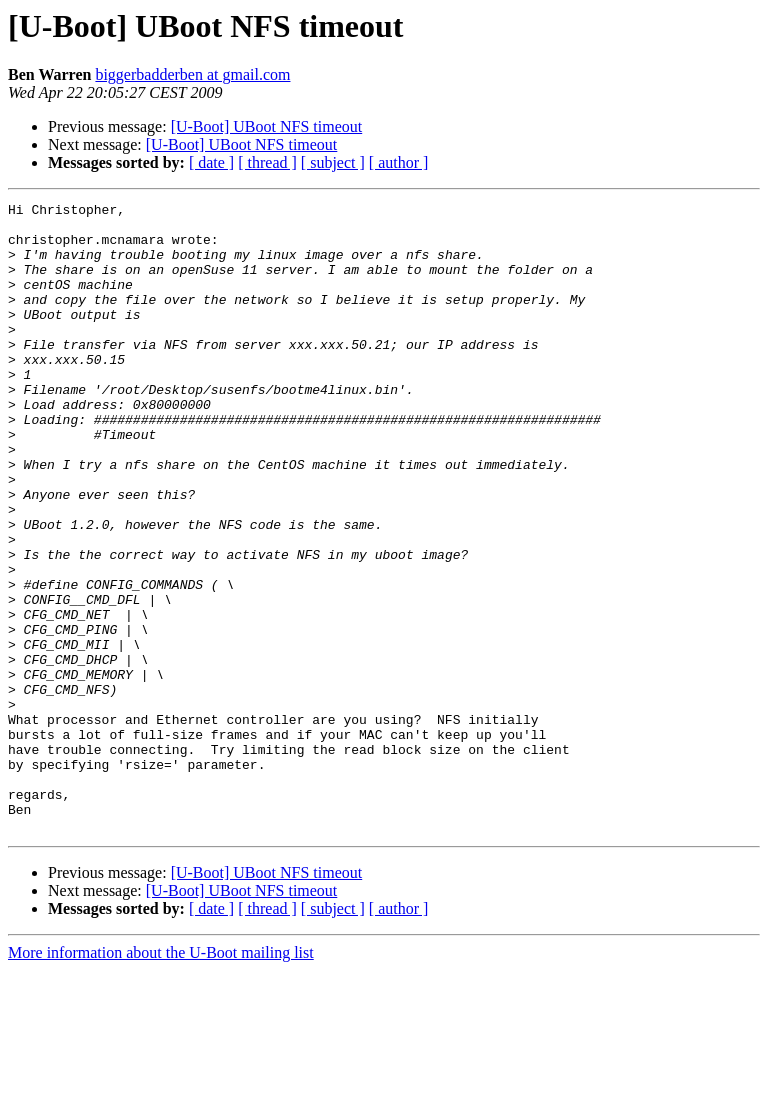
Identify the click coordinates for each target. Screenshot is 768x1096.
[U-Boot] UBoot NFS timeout (267, 126)
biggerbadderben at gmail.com (192, 74)
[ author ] (399, 162)
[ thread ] (267, 162)
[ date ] (211, 162)
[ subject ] (333, 162)
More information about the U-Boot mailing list (161, 1078)
